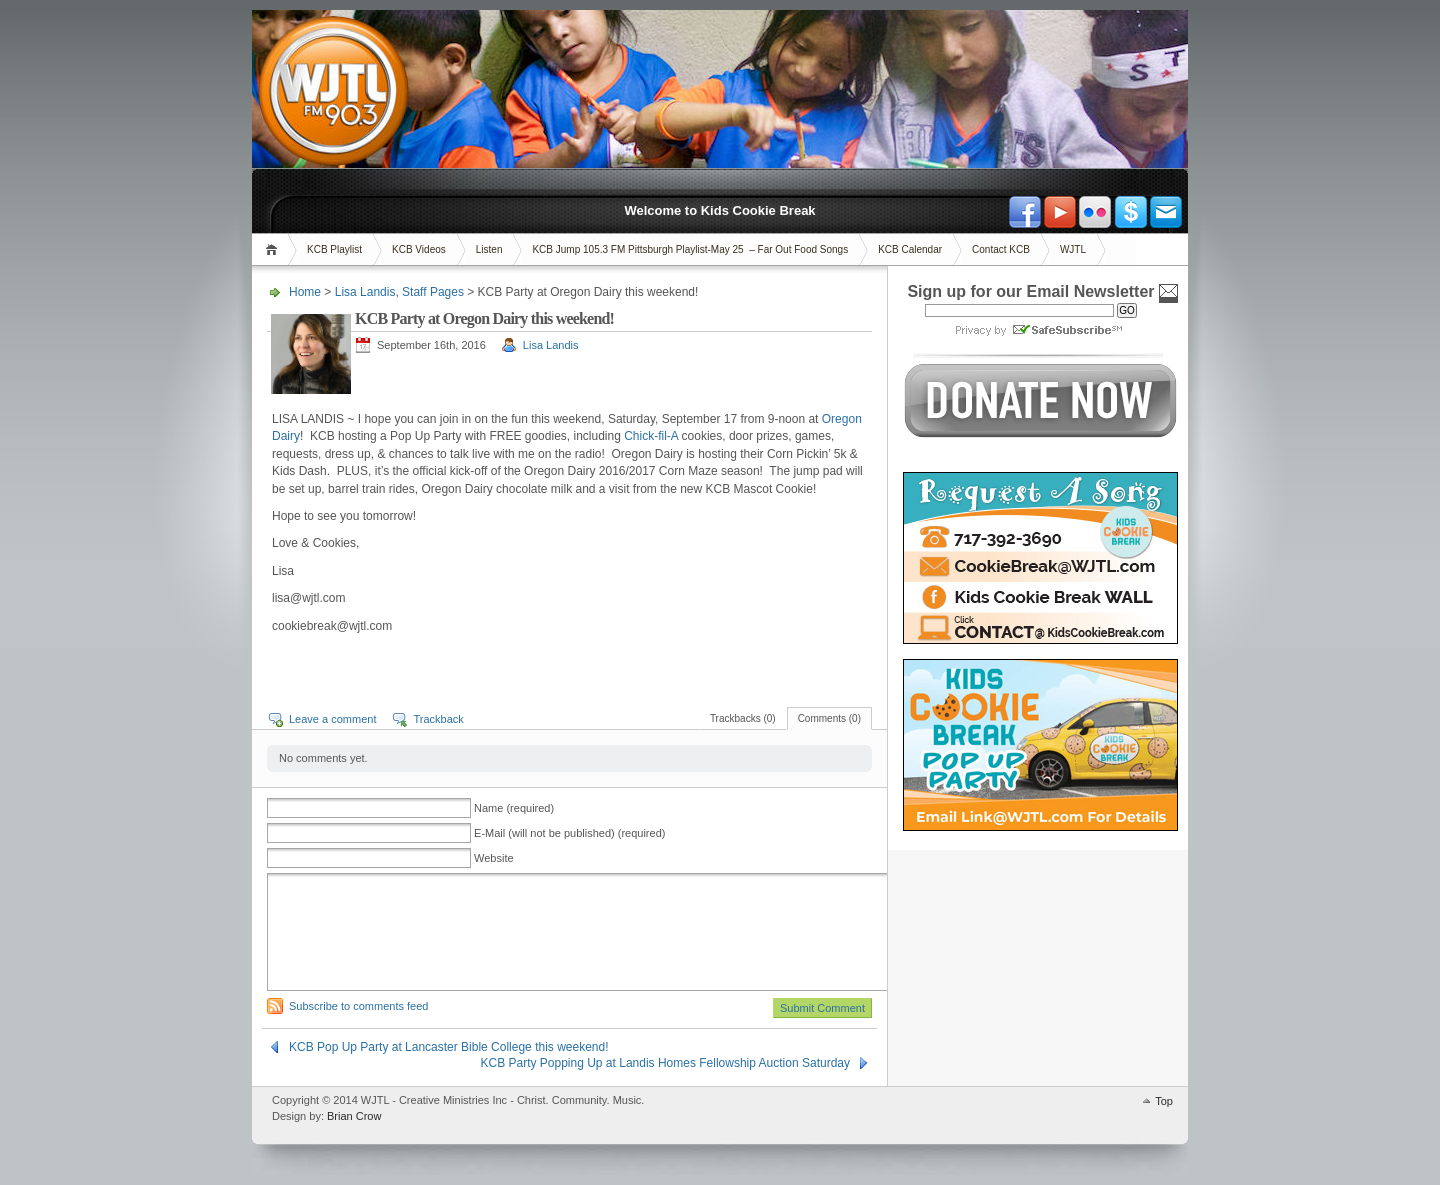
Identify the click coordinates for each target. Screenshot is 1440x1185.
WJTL (1073, 249)
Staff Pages (433, 292)
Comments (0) (829, 718)
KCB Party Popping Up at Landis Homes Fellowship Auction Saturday (665, 1063)
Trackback (438, 719)
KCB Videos (419, 249)
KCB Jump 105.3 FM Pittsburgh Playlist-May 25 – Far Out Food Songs (690, 249)
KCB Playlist (334, 249)
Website (494, 858)
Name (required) (514, 808)
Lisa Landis (365, 292)
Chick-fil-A (651, 436)
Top (1164, 1101)
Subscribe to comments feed (358, 1006)
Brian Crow (354, 1116)
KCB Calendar (910, 249)
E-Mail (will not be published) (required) (569, 833)
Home (274, 249)
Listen (489, 249)
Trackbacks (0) (743, 718)
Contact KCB (1001, 249)
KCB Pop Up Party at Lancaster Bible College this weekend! (449, 1047)
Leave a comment (332, 719)
